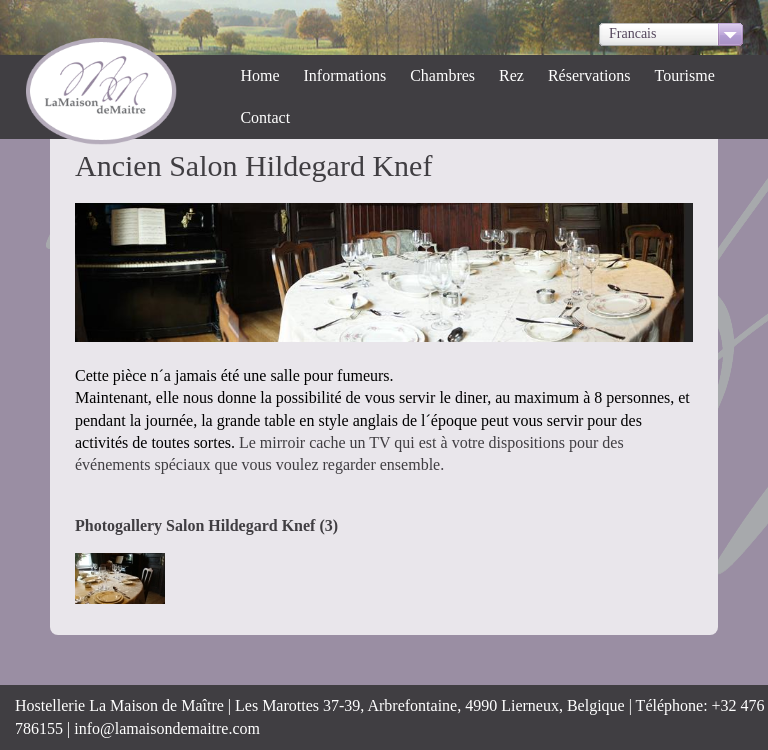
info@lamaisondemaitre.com (167, 728)
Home (259, 75)
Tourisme (685, 75)
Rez (511, 75)
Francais (632, 33)
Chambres (442, 75)
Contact (265, 117)
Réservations (589, 75)
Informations (345, 75)
